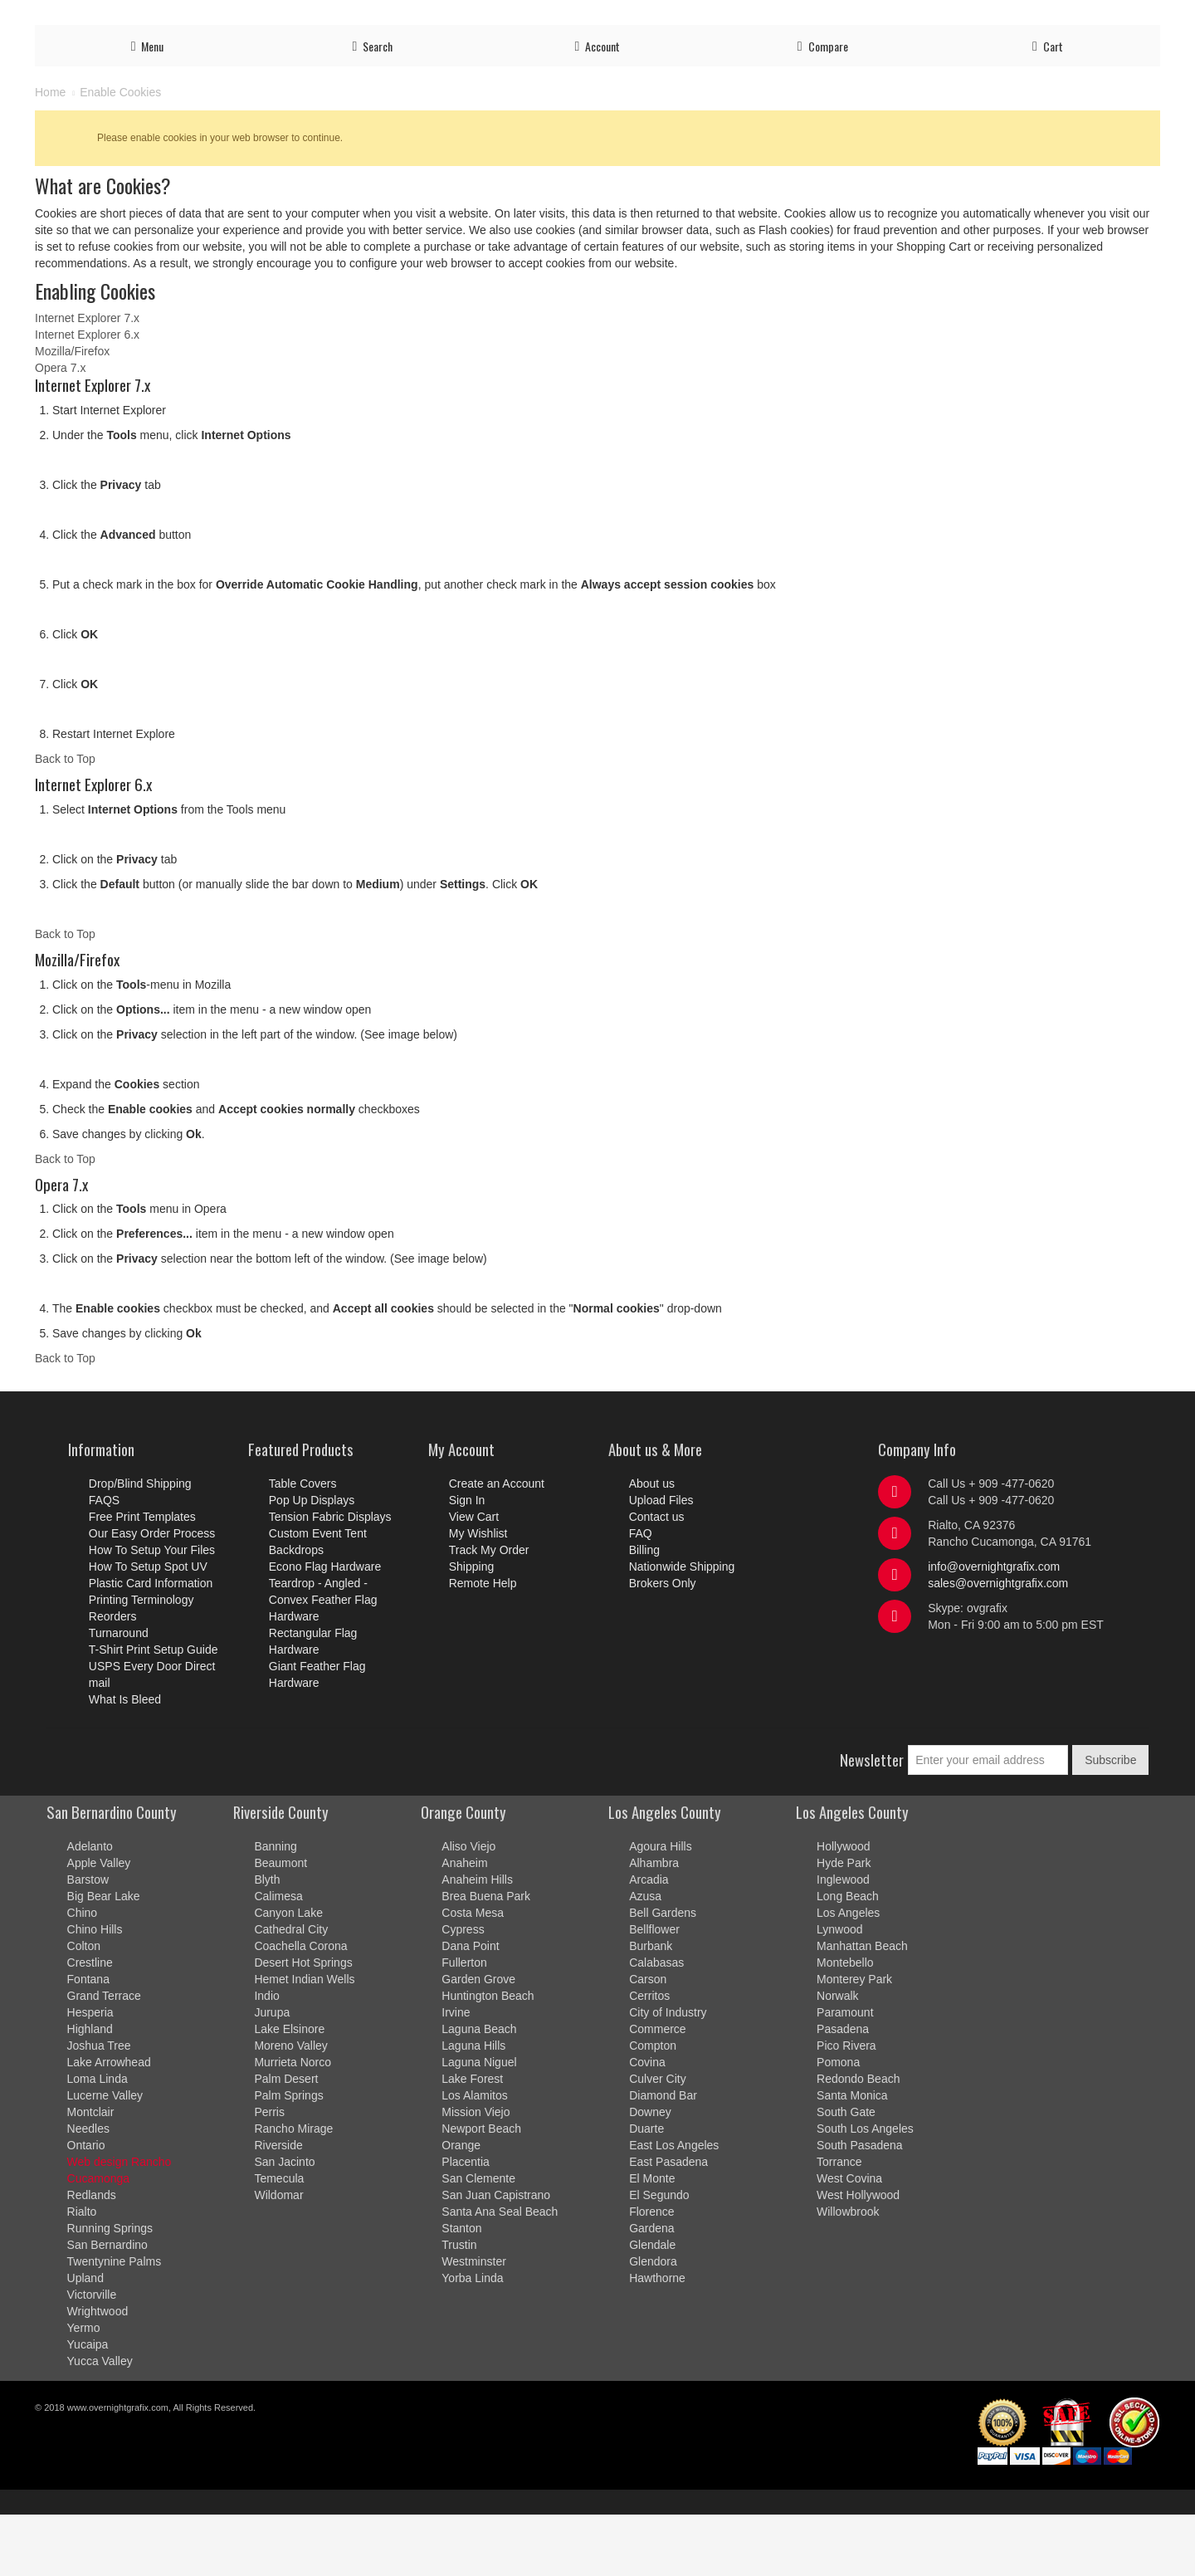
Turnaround (119, 1694)
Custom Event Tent (318, 1594)
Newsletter (872, 1821)
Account (777, 18)
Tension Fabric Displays (330, 1578)
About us (652, 1545)
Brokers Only (662, 1644)
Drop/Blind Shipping (140, 1545)
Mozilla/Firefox (72, 412)
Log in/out (835, 18)
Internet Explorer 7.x (87, 379)
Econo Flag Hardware (325, 1628)
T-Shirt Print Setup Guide (153, 1711)
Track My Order (912, 18)
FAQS (104, 1561)
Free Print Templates (142, 1578)
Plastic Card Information (150, 1644)
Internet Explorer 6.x (87, 396)
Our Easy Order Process (152, 1594)
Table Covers (303, 1545)
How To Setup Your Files (152, 1611)
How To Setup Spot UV (148, 1628)
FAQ (1100, 18)
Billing (1139, 18)
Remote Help (483, 1644)
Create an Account (496, 1545)
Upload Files (712, 18)
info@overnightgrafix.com (994, 1628)
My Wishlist (478, 1594)
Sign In (467, 1561)
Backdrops (296, 1611)
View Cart (474, 1578)
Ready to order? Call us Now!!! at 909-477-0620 (182, 14)
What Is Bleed (125, 1760)
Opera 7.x (60, 429)
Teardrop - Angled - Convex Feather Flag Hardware (323, 1661)
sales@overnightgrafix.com (998, 1644)
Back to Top (65, 820)
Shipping (987, 18)
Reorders (113, 1677)
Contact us (1049, 18)
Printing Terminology (141, 1661)
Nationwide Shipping (682, 1628)
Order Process (630, 18)
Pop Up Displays (312, 1561)
